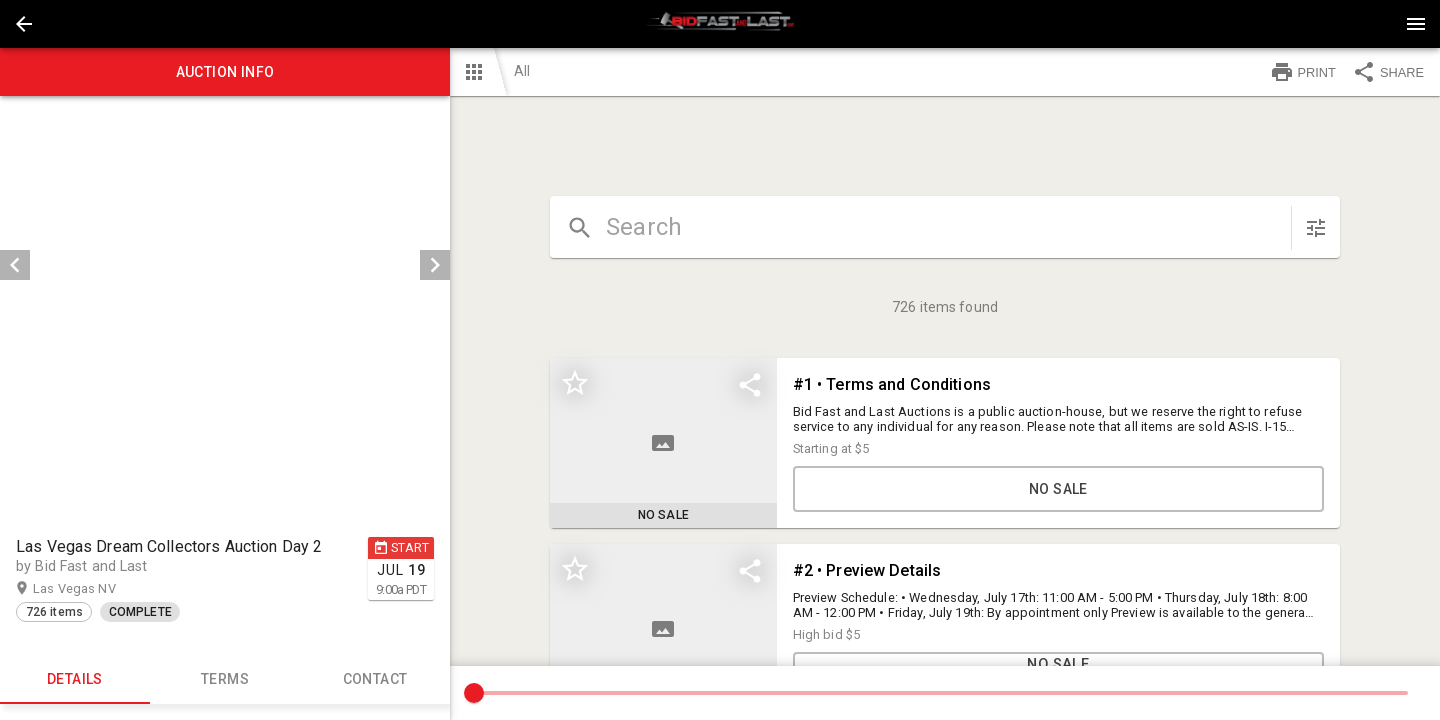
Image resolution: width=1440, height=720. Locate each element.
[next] (435, 265)
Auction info (225, 72)
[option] (225, 265)
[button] (24, 24)
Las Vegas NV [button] (93, 589)
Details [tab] (75, 680)
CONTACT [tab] (375, 680)
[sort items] (1316, 228)
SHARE (1388, 72)
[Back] (24, 24)
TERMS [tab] (225, 680)
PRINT (1303, 72)
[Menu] (1416, 24)
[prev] (15, 265)
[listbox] (225, 265)
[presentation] (720, 24)
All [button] (522, 71)
